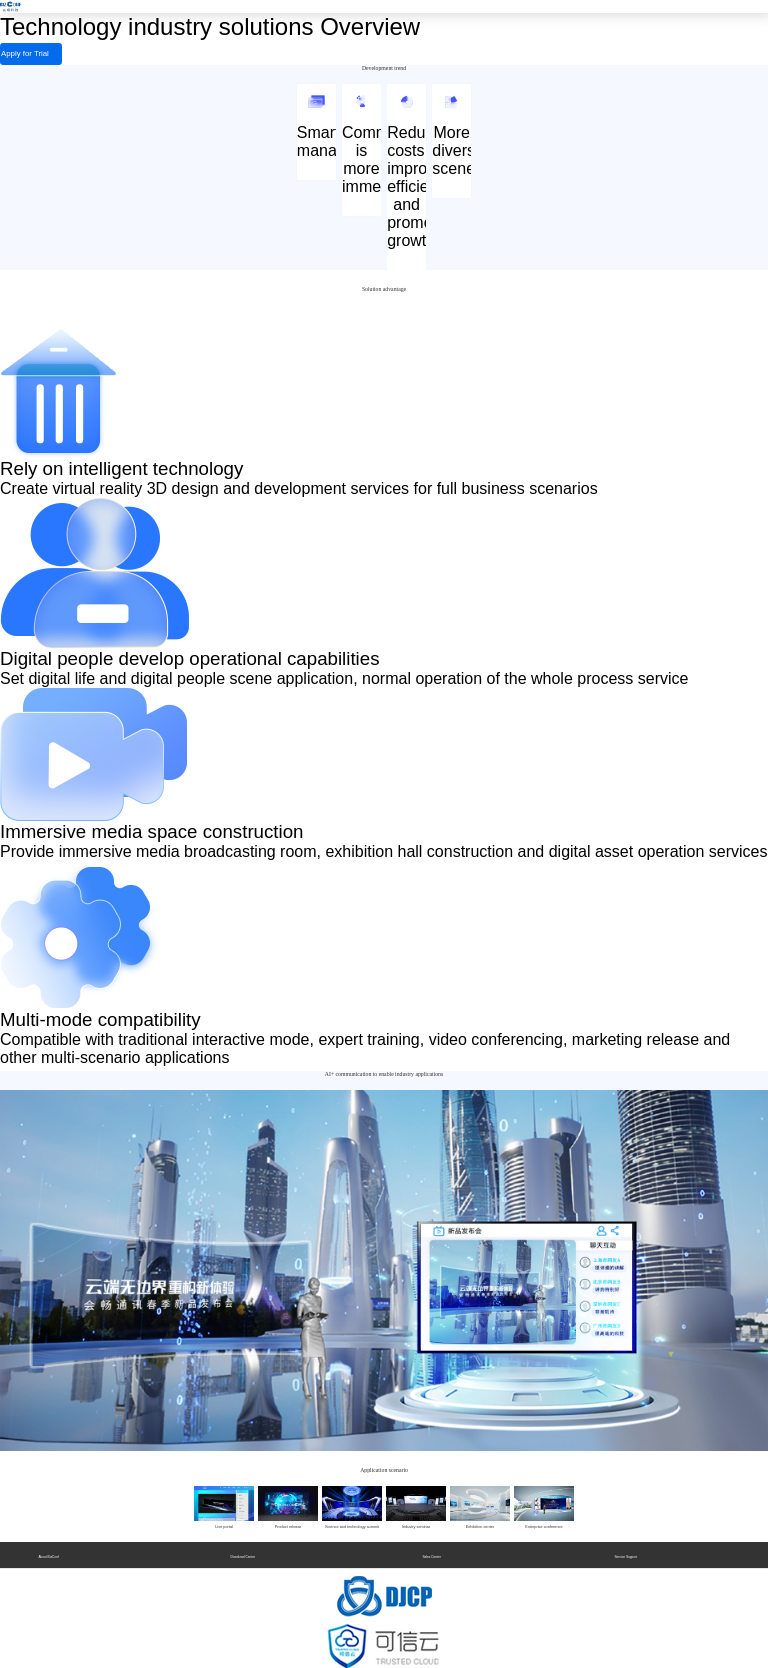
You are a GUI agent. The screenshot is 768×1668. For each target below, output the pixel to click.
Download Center (242, 1552)
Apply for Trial (11, 54)
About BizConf (48, 1552)
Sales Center (431, 1552)
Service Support (625, 1552)
